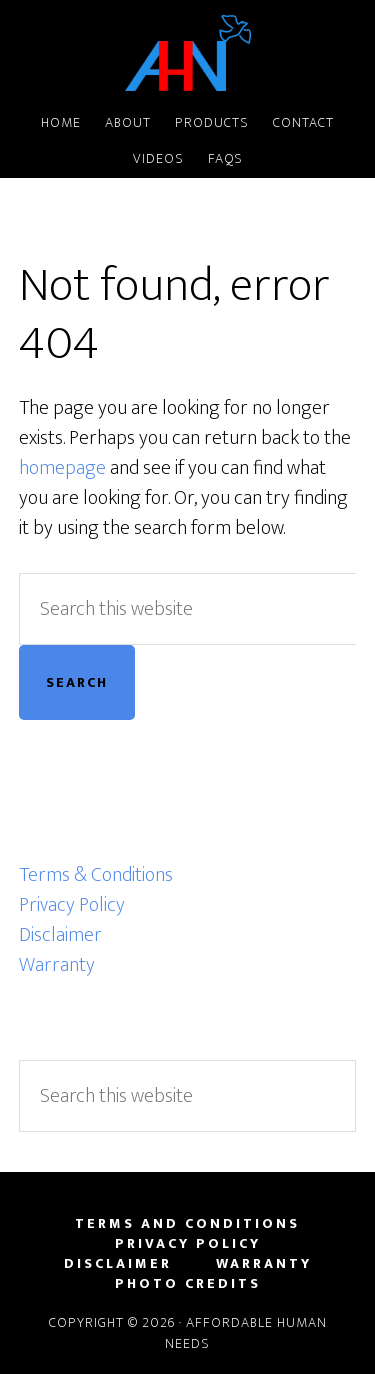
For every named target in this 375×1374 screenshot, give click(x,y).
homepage (62, 468)
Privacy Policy (72, 905)
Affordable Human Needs (188, 53)
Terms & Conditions (96, 875)
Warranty (57, 965)
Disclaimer (60, 935)
